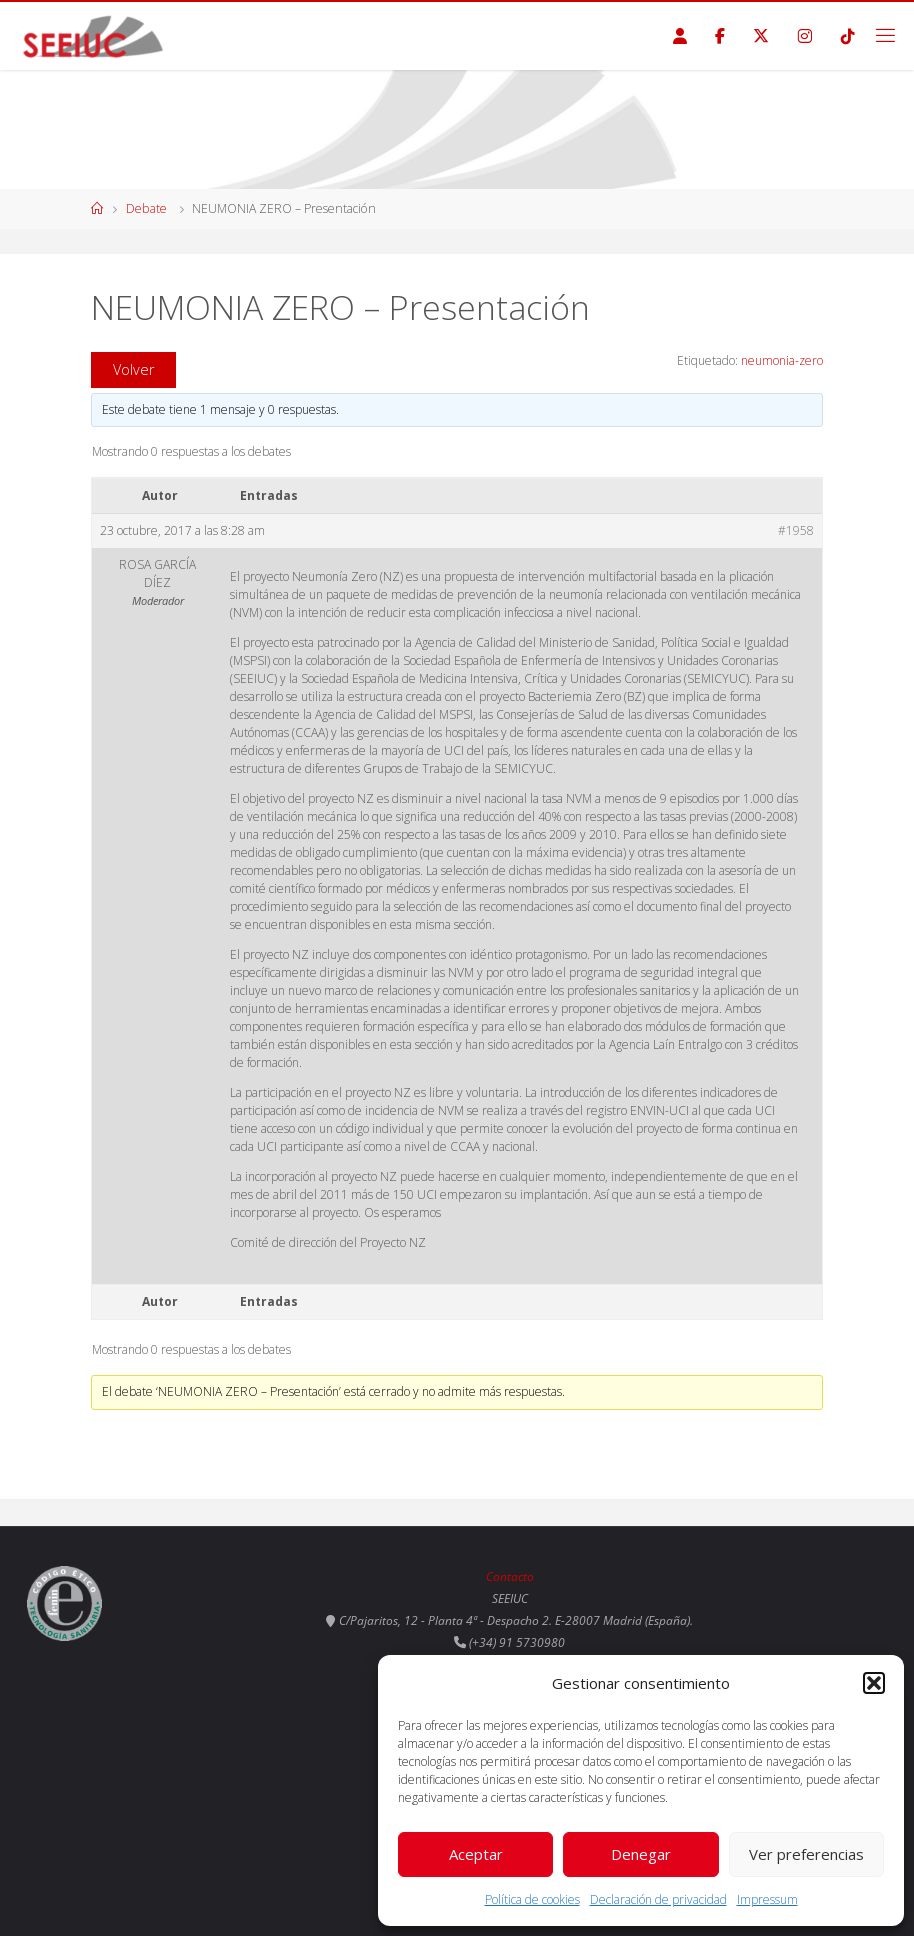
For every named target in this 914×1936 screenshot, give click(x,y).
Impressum (767, 1899)
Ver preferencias (806, 1854)
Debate (146, 208)
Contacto (510, 1576)
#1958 (796, 530)
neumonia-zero (782, 360)
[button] (874, 1683)
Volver (133, 369)
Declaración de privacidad (658, 1899)
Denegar (641, 1854)
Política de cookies (532, 1899)
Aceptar (476, 1854)
